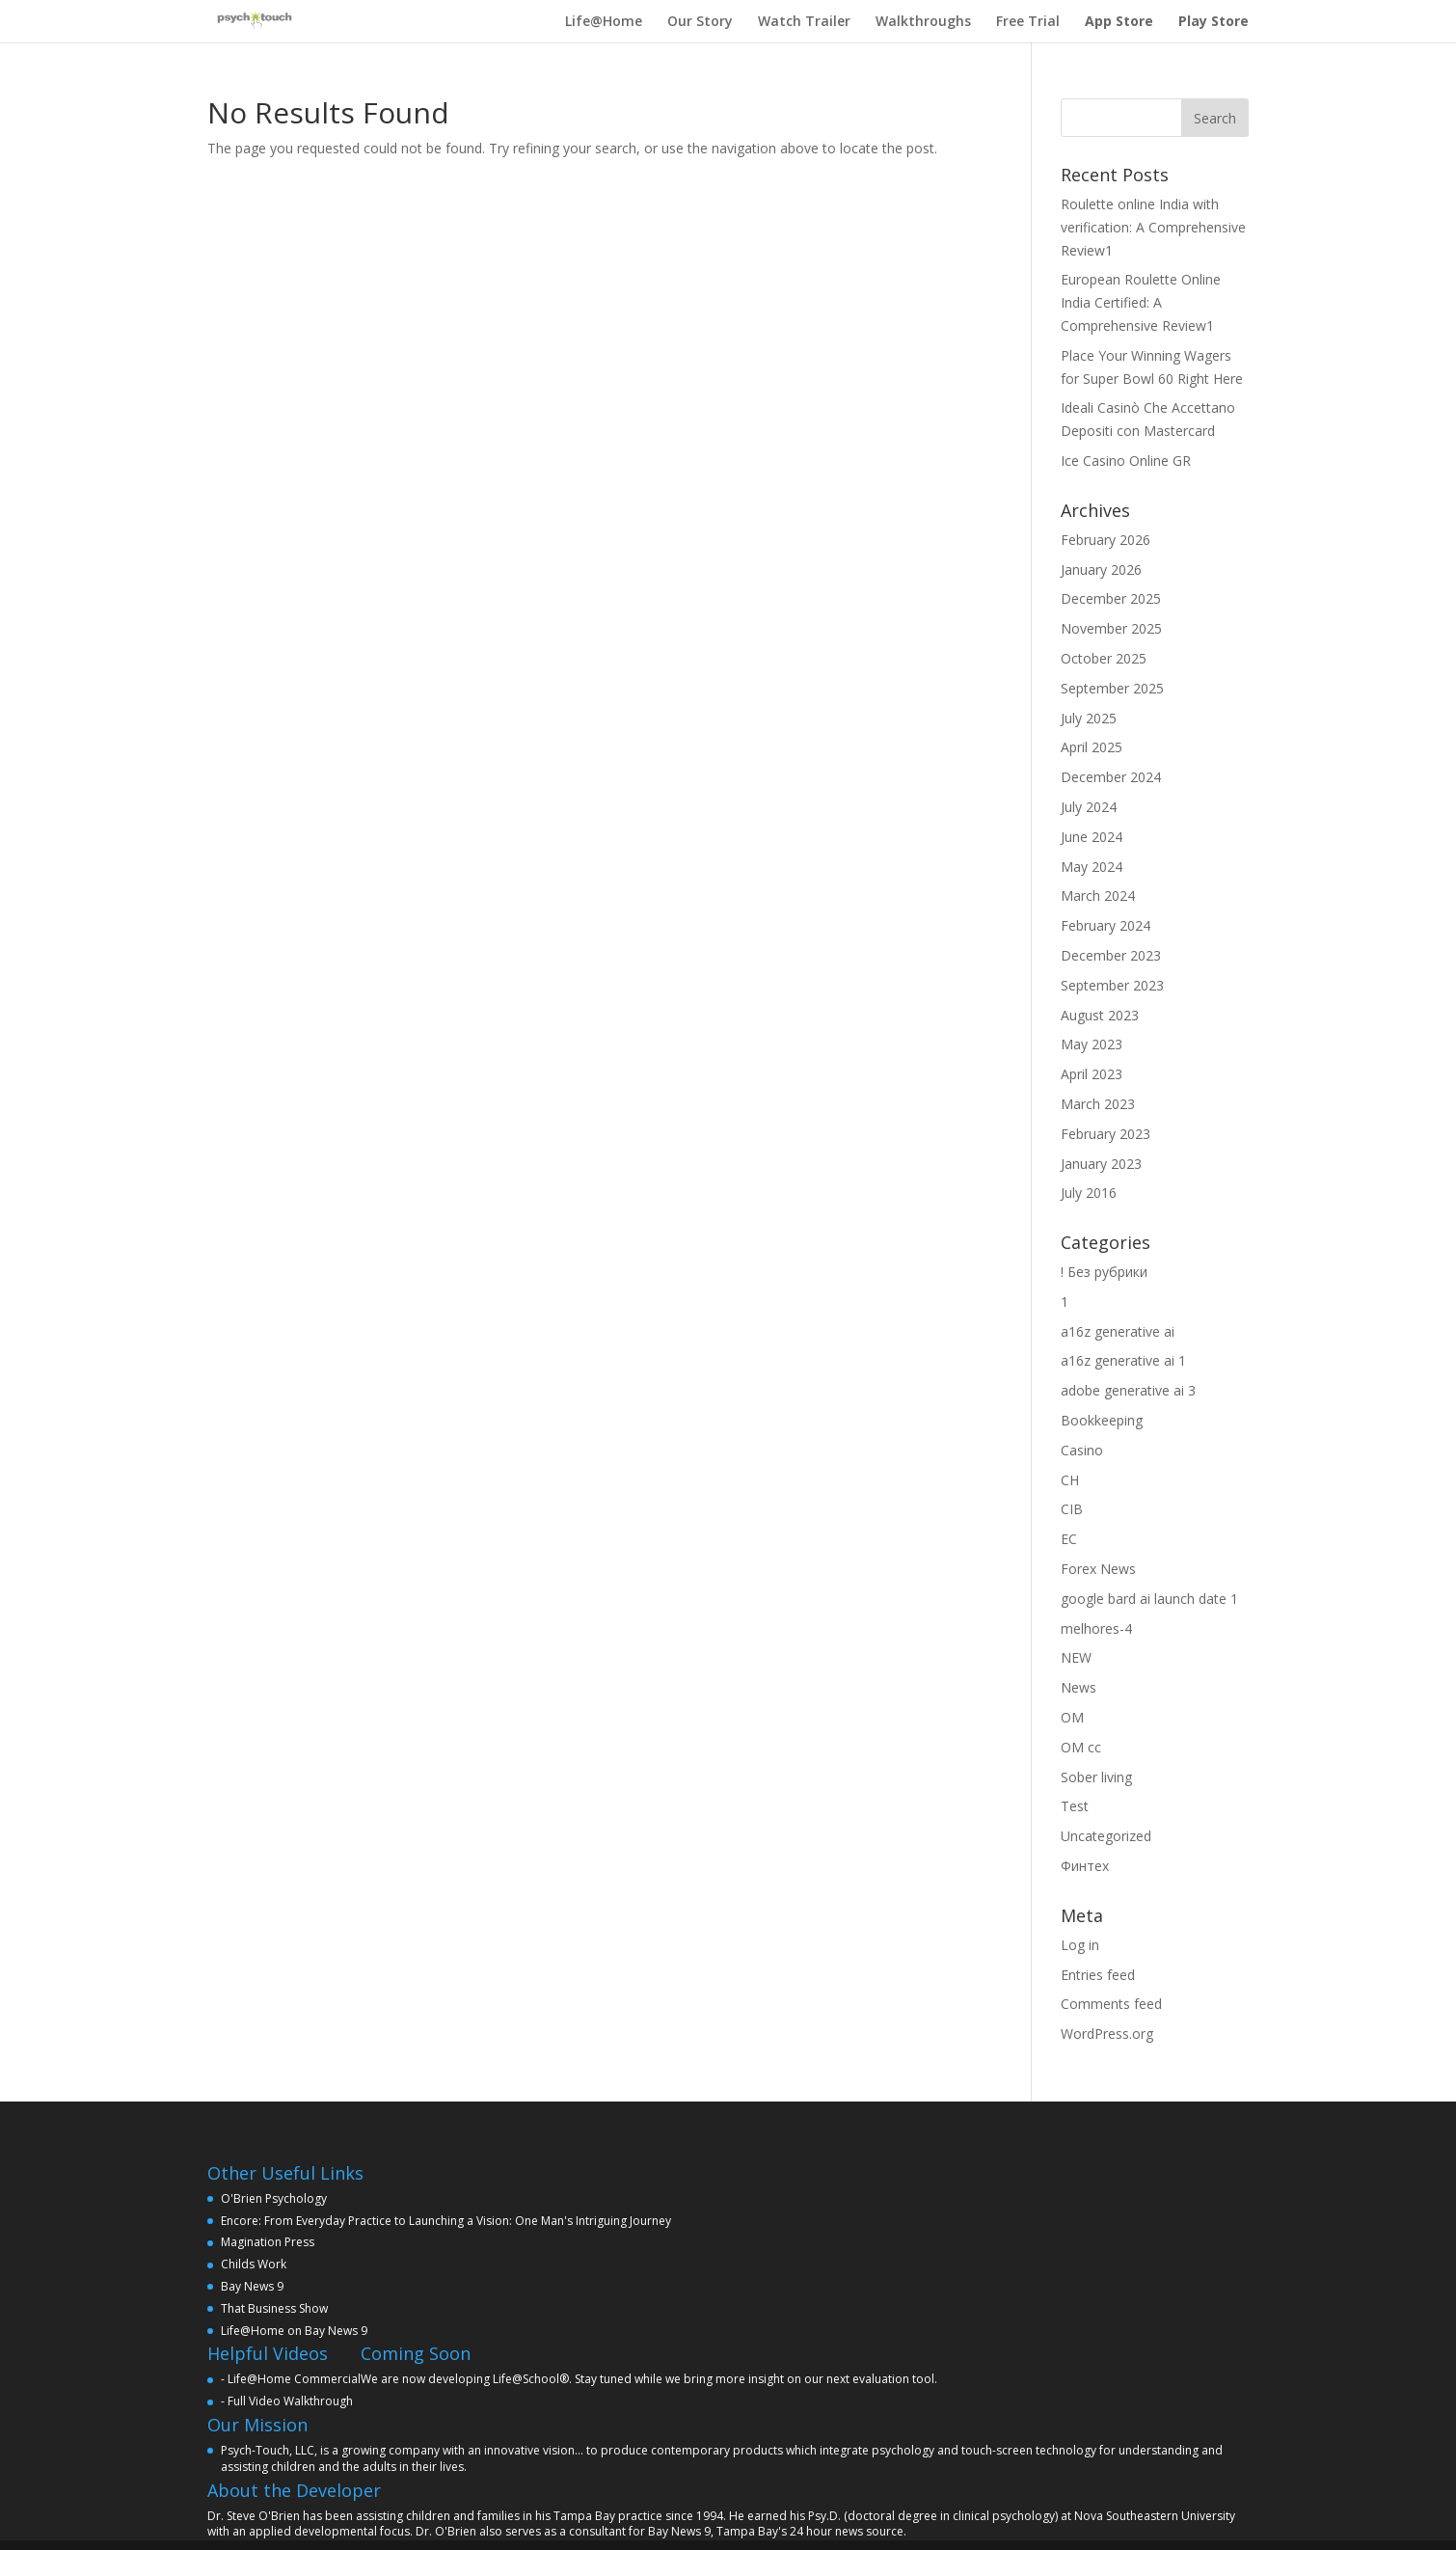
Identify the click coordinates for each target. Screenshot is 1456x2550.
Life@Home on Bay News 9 (294, 2330)
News (1078, 1687)
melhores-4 (1096, 1628)
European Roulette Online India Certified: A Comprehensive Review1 (1141, 302)
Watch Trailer (804, 21)
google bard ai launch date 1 (1149, 1598)
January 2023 (1101, 1163)
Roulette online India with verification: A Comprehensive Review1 (1153, 227)
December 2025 (1111, 598)
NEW (1076, 1657)
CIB (1072, 1509)
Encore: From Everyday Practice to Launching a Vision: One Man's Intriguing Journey (446, 2220)
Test (1075, 1806)
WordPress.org (1107, 2033)
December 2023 (1111, 955)
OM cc (1081, 1747)
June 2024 (1091, 836)
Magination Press (267, 2242)
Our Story (700, 21)
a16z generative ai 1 (1123, 1360)
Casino (1082, 1450)
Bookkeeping (1102, 1420)
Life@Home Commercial (294, 2379)
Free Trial (1028, 21)
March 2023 (1098, 1104)
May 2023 (1091, 1044)
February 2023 (1105, 1134)
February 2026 (1105, 539)
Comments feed (1111, 2003)
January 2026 (1101, 569)
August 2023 (1100, 1015)
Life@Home (603, 21)
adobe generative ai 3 (1128, 1390)
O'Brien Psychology (274, 2198)
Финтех (1085, 1866)
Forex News (1098, 1569)
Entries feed (1098, 1975)
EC (1069, 1539)
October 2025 (1103, 658)
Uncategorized (1106, 1836)
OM (1072, 1717)
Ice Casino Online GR (1126, 460)
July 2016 (1089, 1192)
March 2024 (1098, 895)
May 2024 (1091, 866)
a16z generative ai (1117, 1331)
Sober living (1096, 1777)
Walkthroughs (923, 21)
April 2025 (1091, 747)
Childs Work (253, 2264)
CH (1070, 1480)
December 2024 (1111, 777)
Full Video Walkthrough (290, 2401)
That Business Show (274, 2308)
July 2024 (1089, 807)
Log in (1080, 1945)
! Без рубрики (1104, 1271)
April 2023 (1091, 1074)
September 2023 (1112, 985)
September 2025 (1112, 688)
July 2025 (1089, 718)
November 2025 (1111, 628)
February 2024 (1105, 925)
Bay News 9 (252, 2286)
